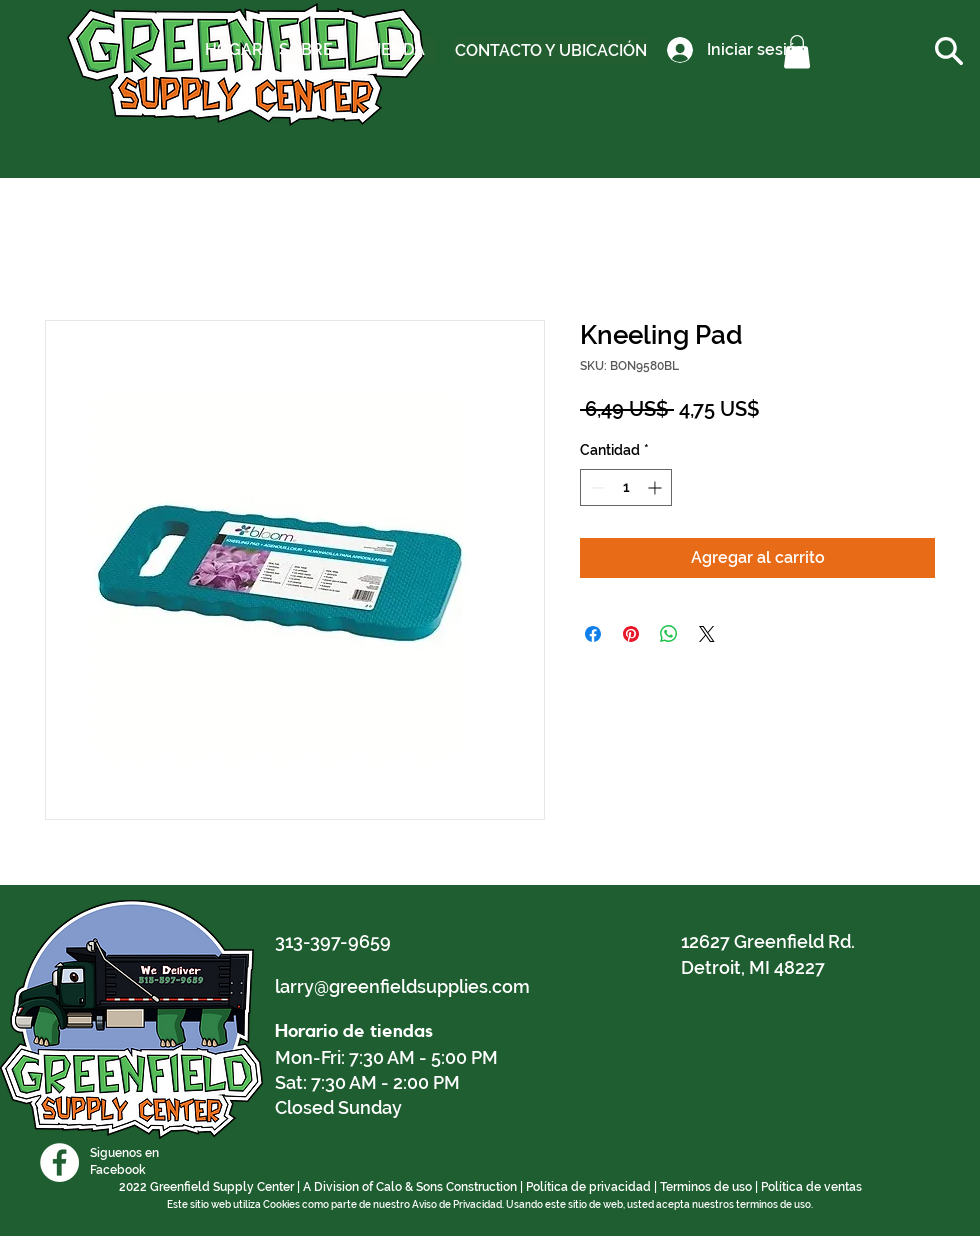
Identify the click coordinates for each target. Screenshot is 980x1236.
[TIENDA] (396, 50)
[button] (797, 51)
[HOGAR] (234, 50)
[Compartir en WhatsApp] (669, 634)
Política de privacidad (588, 1187)
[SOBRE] (305, 50)
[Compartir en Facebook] (593, 634)
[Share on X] (707, 634)
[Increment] (656, 487)
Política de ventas (811, 1187)
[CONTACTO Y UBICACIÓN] (551, 51)
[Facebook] (59, 1162)
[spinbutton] (626, 487)
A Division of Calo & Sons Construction (410, 1187)
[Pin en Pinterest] (631, 634)
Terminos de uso (706, 1187)
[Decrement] (595, 487)
